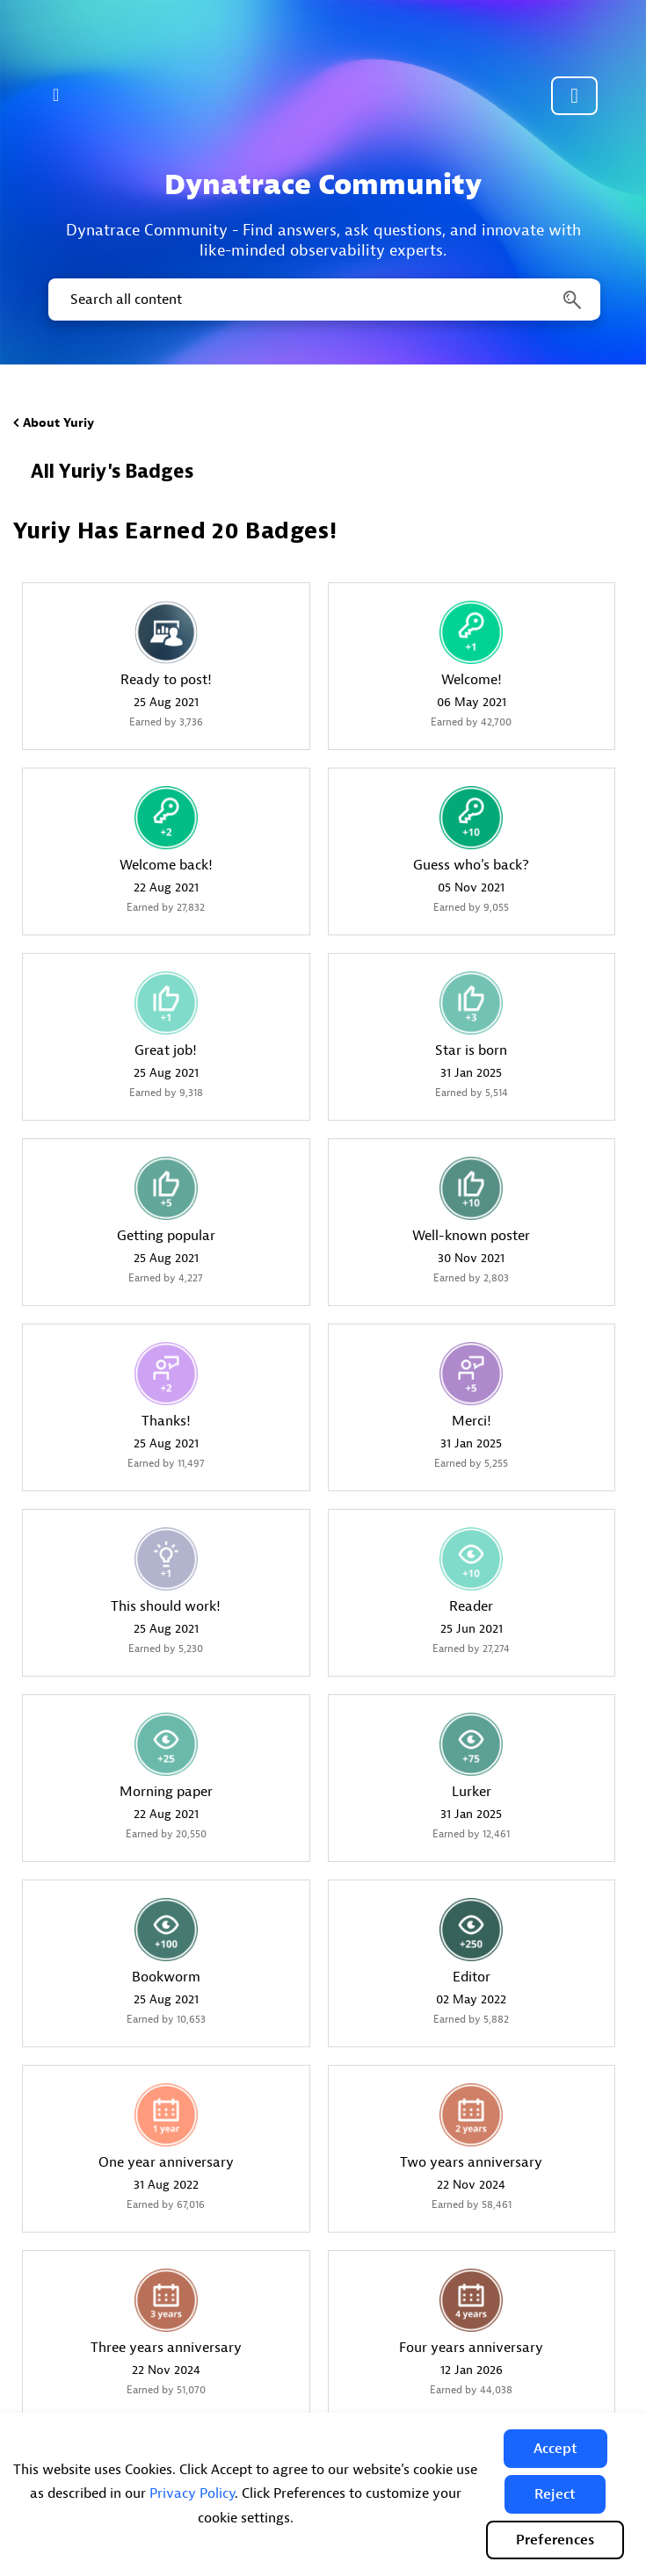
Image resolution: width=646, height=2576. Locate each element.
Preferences (555, 2540)
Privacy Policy (192, 2493)
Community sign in (574, 95)
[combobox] (323, 299)
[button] (555, 2448)
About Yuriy (58, 422)
